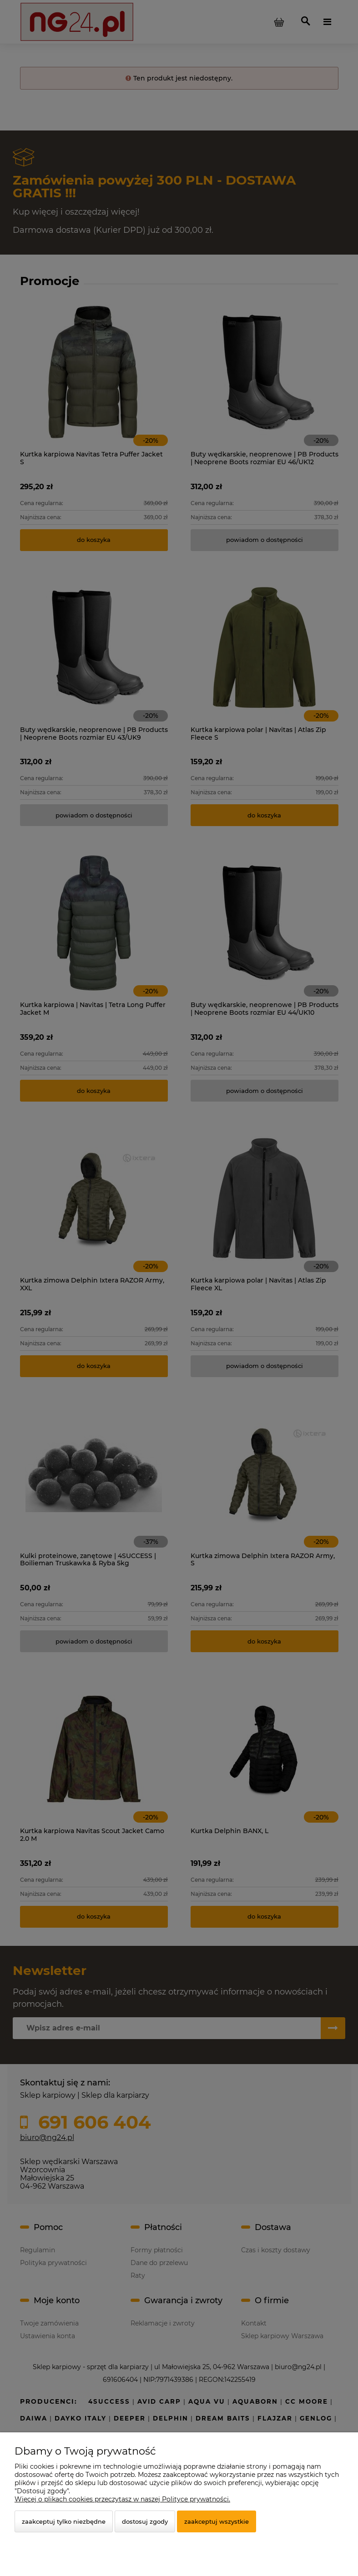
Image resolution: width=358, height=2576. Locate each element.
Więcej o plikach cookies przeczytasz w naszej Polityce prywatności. (122, 2499)
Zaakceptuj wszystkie (216, 2521)
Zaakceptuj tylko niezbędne (64, 2521)
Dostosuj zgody (145, 2521)
